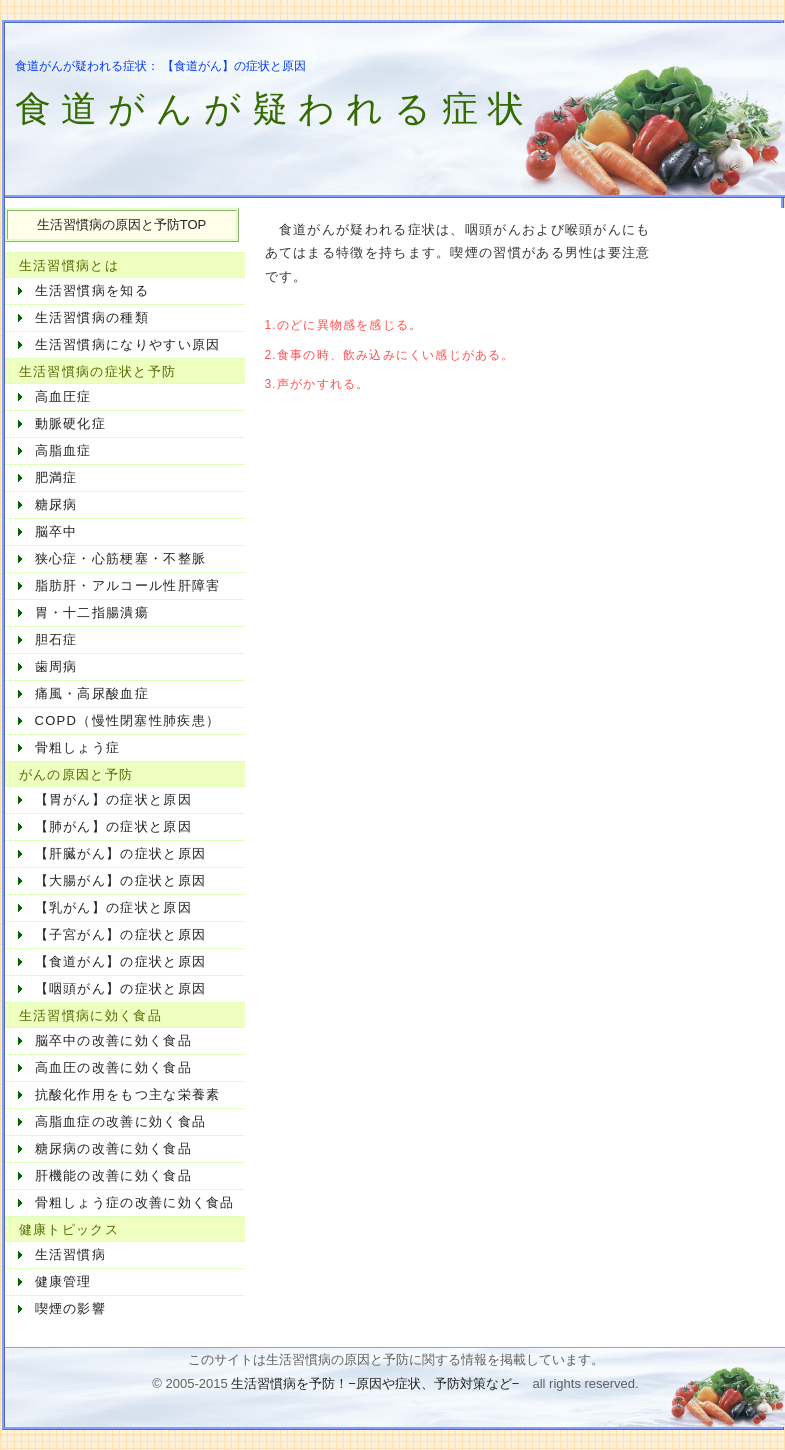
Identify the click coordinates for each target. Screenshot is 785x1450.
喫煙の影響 (71, 1308)
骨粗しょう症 (78, 747)
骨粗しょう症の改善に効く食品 (135, 1202)
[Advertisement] (466, 541)
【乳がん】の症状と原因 (113, 907)
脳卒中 (56, 531)
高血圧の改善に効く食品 (113, 1067)
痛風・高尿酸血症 (92, 693)
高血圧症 (63, 396)
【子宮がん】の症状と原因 (121, 934)
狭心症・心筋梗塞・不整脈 (121, 558)
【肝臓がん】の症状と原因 (121, 853)
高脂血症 (63, 450)
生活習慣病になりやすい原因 (128, 344)
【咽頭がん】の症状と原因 (121, 988)
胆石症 (56, 639)
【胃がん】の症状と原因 (113, 799)
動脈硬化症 (71, 423)
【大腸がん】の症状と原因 (121, 880)
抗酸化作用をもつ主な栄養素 (128, 1094)
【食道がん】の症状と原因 (121, 961)
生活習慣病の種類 (92, 317)
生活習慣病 (71, 1254)
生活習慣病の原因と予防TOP (122, 224)
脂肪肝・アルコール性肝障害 (128, 585)
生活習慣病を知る (92, 290)
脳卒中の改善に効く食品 (113, 1040)
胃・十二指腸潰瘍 (92, 612)
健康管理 (63, 1281)
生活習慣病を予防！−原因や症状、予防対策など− (375, 1383)
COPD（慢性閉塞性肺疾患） (128, 720)
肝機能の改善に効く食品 (113, 1175)
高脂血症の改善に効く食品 (121, 1121)
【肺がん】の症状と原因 (113, 826)
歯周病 (56, 666)
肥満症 (56, 477)
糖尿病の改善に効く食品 (113, 1148)
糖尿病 (56, 504)
